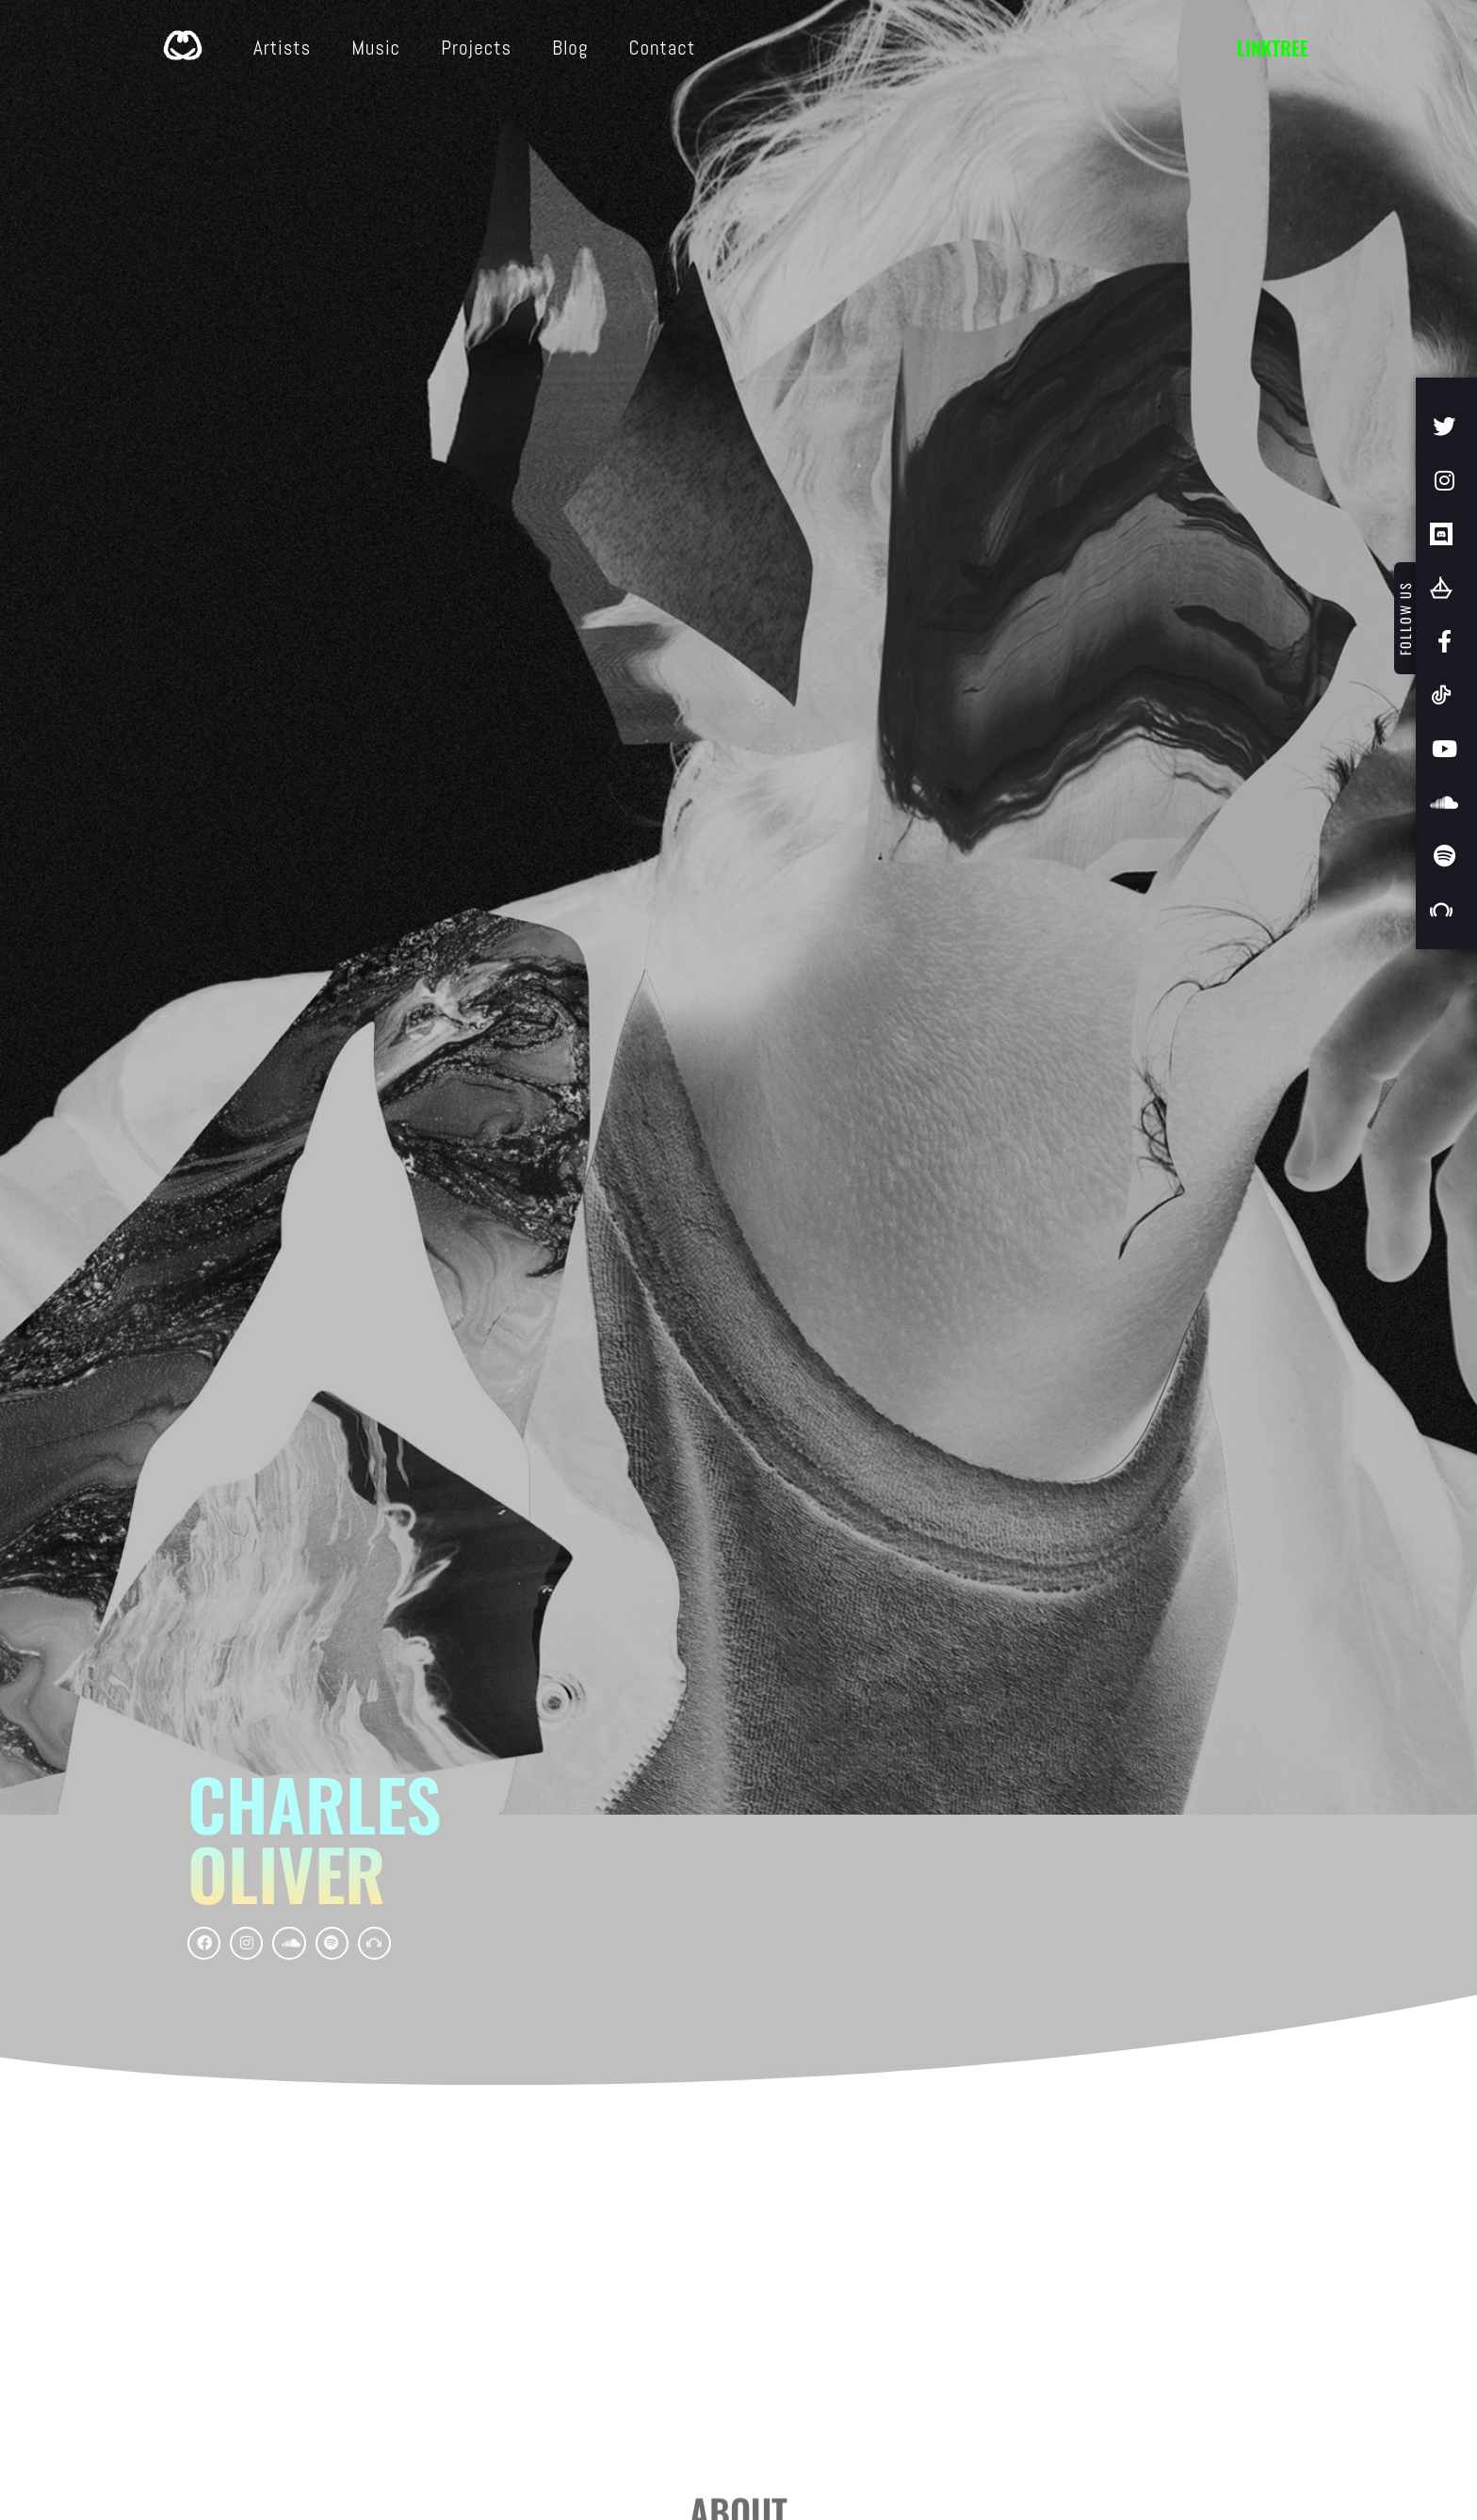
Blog (570, 47)
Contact (661, 47)
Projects (476, 47)
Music (375, 47)
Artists (282, 47)
